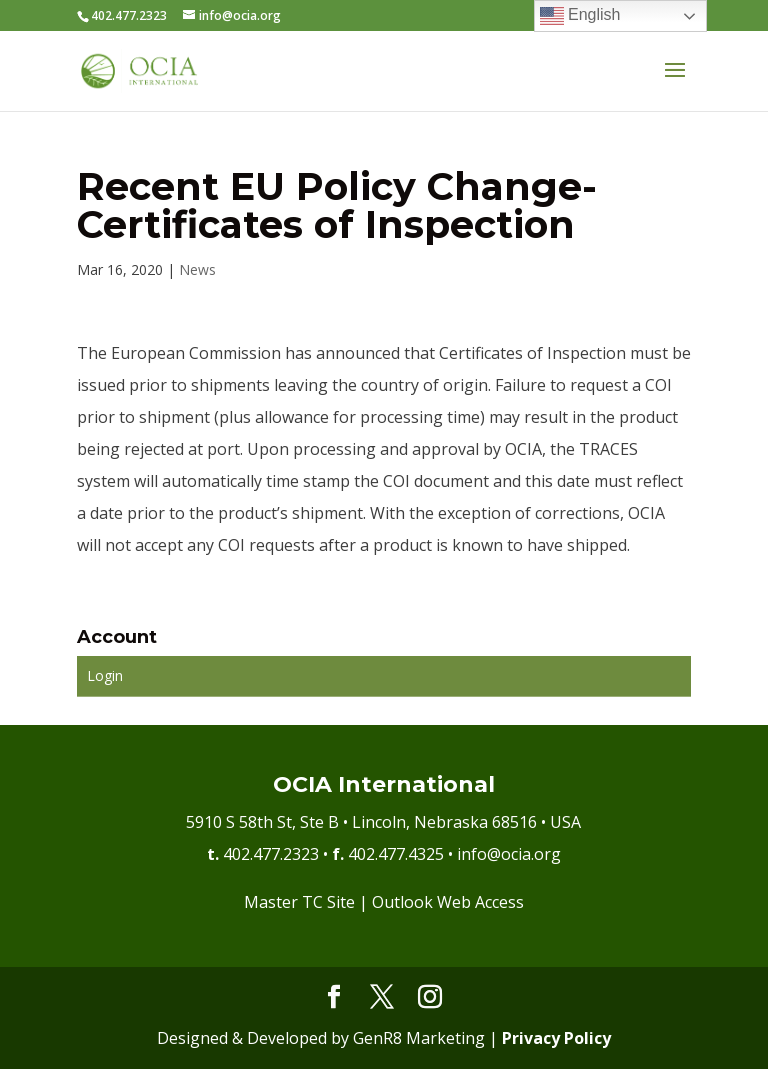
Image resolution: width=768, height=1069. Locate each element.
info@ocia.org (509, 854)
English (580, 16)
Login (105, 675)
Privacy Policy (556, 1038)
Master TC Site (299, 902)
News (197, 269)
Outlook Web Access (448, 902)
